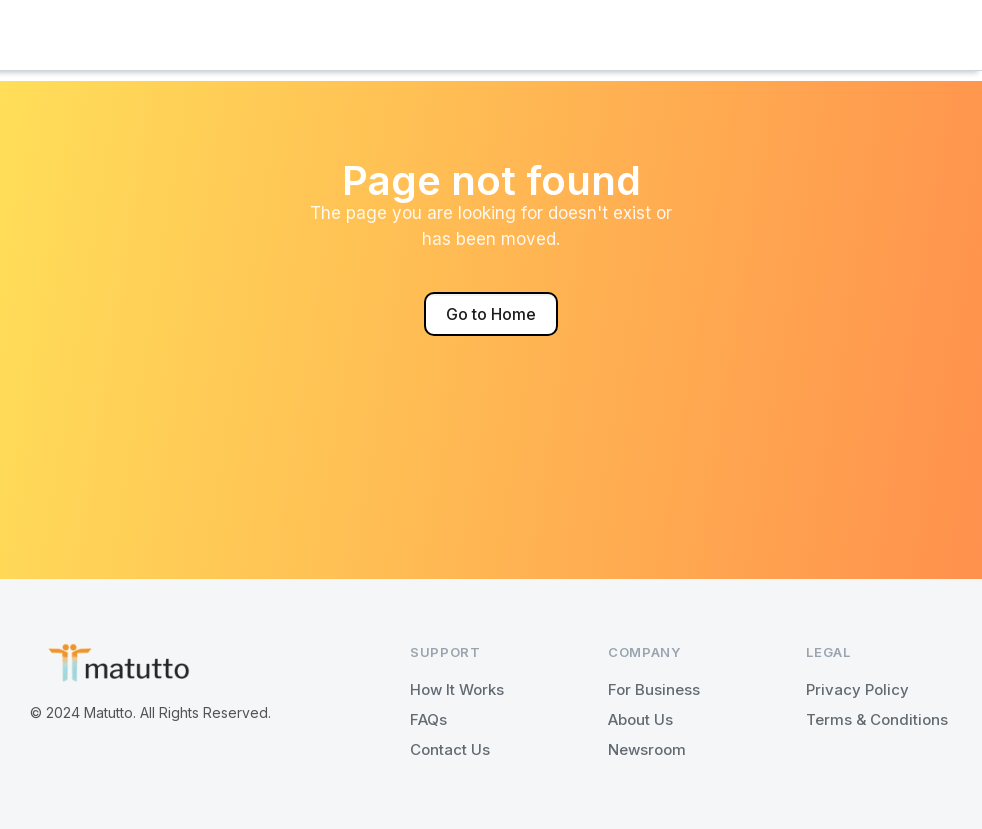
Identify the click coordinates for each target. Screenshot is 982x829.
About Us (640, 719)
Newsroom (647, 749)
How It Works (457, 689)
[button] (491, 35)
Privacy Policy (857, 689)
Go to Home (491, 314)
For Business (654, 689)
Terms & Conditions (877, 719)
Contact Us (450, 749)
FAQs (428, 719)
